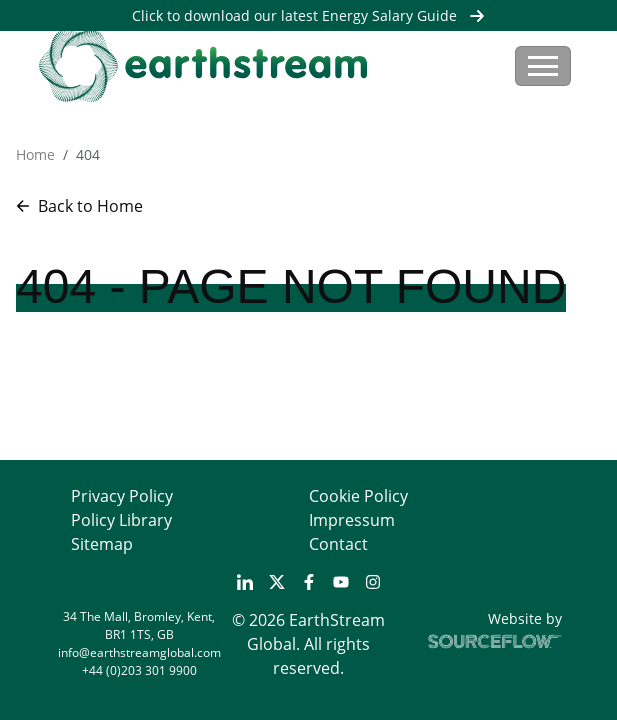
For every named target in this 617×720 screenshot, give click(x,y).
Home (35, 154)
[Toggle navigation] (543, 66)
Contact (338, 544)
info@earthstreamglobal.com (139, 652)
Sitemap (102, 544)
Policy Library (121, 520)
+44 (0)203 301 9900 (139, 670)
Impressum (352, 520)
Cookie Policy (358, 496)
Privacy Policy (122, 496)
